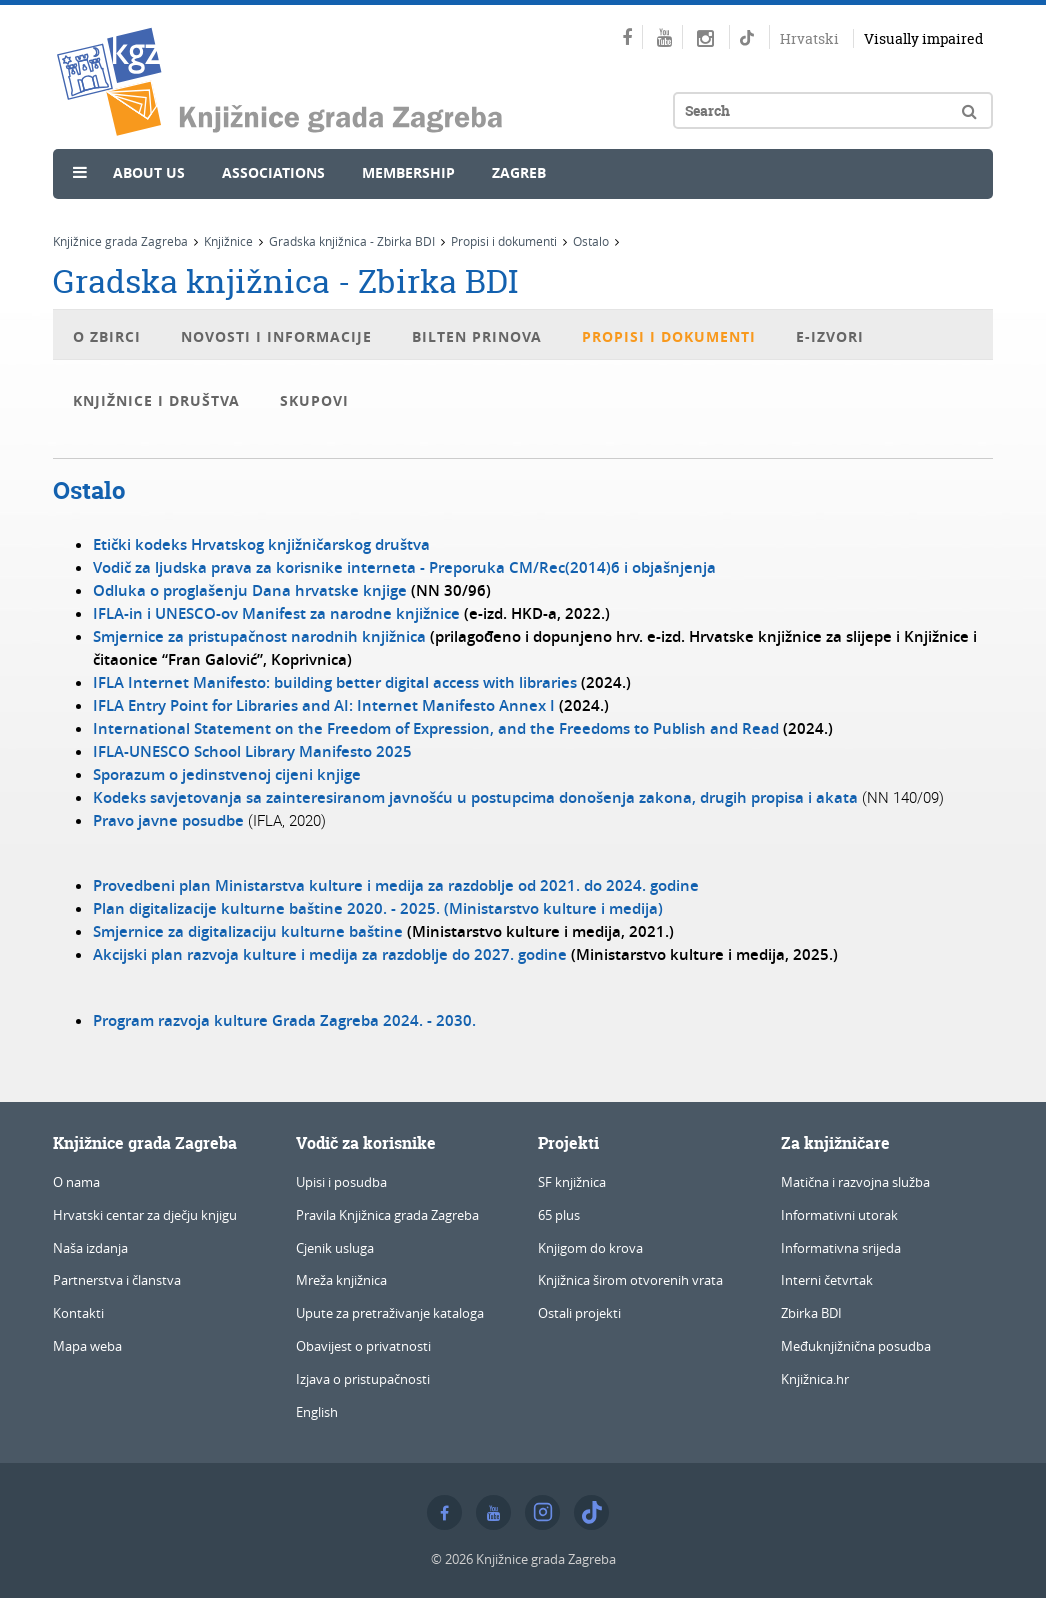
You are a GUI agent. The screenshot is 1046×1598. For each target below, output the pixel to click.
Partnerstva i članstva (117, 1280)
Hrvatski (809, 38)
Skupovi (314, 400)
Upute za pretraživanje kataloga (390, 1313)
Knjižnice (228, 241)
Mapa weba (87, 1346)
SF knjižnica (572, 1182)
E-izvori (830, 336)
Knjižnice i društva (156, 400)
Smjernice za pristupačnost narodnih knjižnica (259, 636)
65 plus (559, 1215)
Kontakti (78, 1313)
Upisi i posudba (341, 1182)
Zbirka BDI (811, 1313)
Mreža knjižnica (341, 1280)
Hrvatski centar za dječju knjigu (145, 1215)
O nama (76, 1182)
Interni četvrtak (827, 1280)
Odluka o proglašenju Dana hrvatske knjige (250, 590)
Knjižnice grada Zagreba (120, 241)
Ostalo (591, 241)
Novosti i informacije (276, 336)
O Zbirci (107, 336)
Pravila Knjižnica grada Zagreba (387, 1215)
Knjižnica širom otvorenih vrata (630, 1280)
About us (149, 172)
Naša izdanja (90, 1248)
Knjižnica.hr (815, 1379)
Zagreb (519, 172)
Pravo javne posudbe (168, 820)
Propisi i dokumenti (504, 241)
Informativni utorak (839, 1215)
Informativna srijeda (841, 1248)
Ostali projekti (579, 1313)
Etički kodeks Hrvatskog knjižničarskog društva (261, 544)
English (317, 1412)
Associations (273, 172)
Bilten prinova (477, 336)
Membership (408, 172)
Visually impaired (923, 38)
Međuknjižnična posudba (856, 1346)
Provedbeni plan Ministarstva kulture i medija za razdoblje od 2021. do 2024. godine (396, 885)
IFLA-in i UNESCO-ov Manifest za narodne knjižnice (276, 613)
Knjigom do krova (590, 1248)
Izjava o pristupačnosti (363, 1379)
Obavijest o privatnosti (363, 1346)
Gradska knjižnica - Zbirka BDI (352, 241)
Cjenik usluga (335, 1248)
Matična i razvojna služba (855, 1182)
